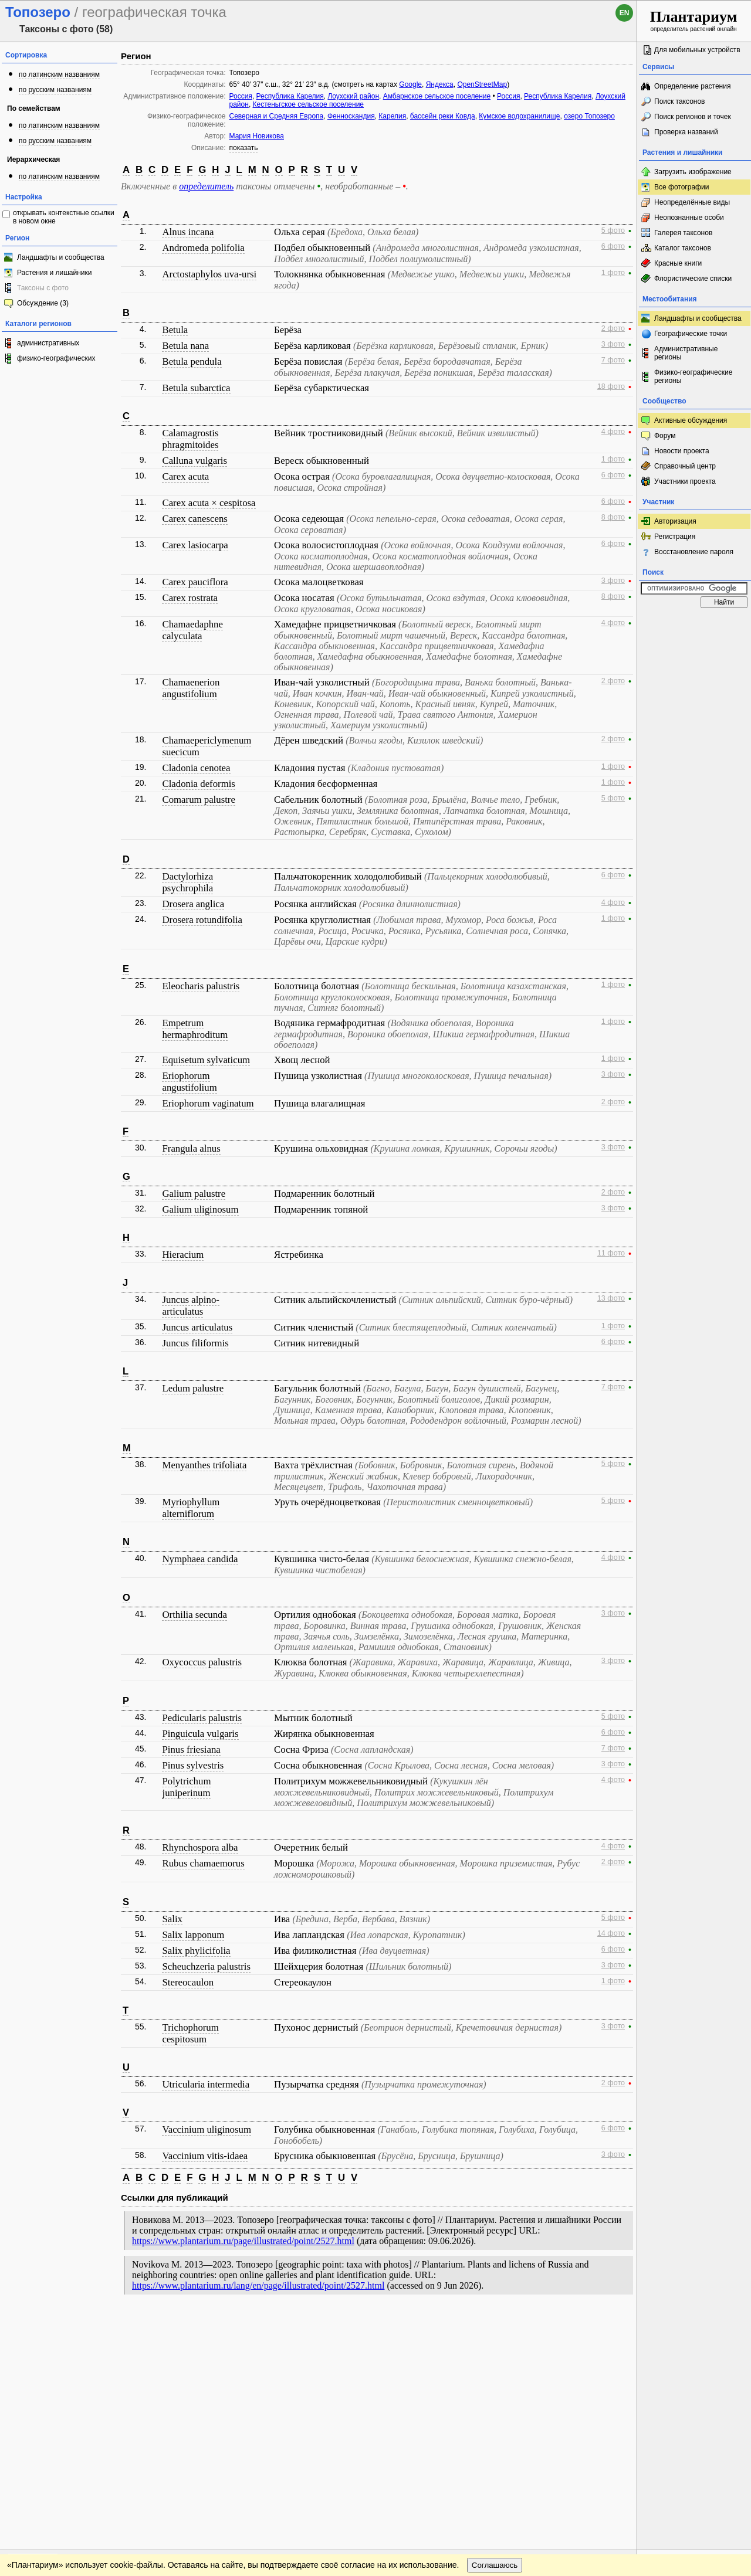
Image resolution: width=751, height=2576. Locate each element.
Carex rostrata (190, 597)
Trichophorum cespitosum (190, 2033)
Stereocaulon (188, 1982)
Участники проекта (685, 481)
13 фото (611, 1298)
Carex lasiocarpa (195, 545)
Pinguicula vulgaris (200, 1733)
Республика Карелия (290, 96)
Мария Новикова (256, 136)
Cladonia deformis (198, 783)
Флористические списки (693, 278)
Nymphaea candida (200, 1558)
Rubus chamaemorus (203, 1863)
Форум (664, 436)
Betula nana (185, 345)
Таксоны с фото (43, 288)
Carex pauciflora (195, 582)
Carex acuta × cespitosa (208, 502)
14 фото (611, 1933)
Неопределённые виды (692, 202)
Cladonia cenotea (196, 767)
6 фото (613, 246)
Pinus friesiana (191, 1749)
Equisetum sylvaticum (206, 1059)
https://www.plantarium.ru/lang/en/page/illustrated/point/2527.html (258, 2285)
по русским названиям (55, 90)
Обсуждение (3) (43, 303)
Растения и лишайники (54, 273)
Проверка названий (686, 132)
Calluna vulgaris (194, 460)
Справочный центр (685, 466)
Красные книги (678, 263)
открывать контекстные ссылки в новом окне (63, 217)
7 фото (613, 360)
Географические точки (690, 334)
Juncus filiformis (195, 1343)
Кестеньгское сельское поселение (308, 104)
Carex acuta (185, 476)
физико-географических (56, 358)
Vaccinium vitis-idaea (205, 2155)
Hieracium (183, 1254)
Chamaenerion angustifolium (190, 688)
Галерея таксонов (683, 233)
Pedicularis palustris (202, 1717)
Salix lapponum (193, 1934)
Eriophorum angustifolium (189, 1081)
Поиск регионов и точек (692, 117)
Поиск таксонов (679, 101)
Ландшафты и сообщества (60, 257)
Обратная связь (89, 2325)
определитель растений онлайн (694, 20)
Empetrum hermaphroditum (195, 1028)
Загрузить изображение (693, 172)
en (625, 13)
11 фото (611, 1253)
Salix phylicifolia (196, 1950)
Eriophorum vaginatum (207, 1103)
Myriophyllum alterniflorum (190, 1507)
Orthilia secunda (194, 1614)
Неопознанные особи (689, 217)
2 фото (613, 328)
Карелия (392, 116)
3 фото (613, 344)
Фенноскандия (351, 116)
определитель (206, 186)
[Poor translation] (43, 2410)
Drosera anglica (193, 903)
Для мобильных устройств (697, 50)
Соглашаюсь (495, 2348)
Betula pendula (191, 361)
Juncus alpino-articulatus (190, 1305)
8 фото (613, 517)
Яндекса (440, 84)
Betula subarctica (196, 387)
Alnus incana (188, 231)
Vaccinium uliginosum (206, 2129)
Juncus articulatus (197, 1327)
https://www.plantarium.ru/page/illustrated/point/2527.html (243, 2241)
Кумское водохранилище (519, 116)
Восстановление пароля (693, 552)
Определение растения (692, 86)
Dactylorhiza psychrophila (187, 882)
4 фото (613, 431)
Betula (175, 329)
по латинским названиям (59, 74)
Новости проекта (681, 451)
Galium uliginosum (200, 1209)
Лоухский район (353, 96)
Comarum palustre (198, 799)
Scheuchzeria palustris (206, 1966)
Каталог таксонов (682, 248)
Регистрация (674, 536)
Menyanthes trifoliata (204, 1465)
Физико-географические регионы (693, 376)
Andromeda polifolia (203, 247)
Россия (240, 96)
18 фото (611, 386)
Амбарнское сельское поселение (436, 96)
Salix (172, 1919)
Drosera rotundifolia (202, 919)
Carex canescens (194, 518)
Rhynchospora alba (200, 1847)
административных (48, 343)
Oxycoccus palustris (202, 1662)
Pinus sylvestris (193, 1765)
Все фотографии (681, 187)
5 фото (613, 230)
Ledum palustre (193, 1388)
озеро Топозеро (589, 116)
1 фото (613, 273)
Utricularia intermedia (205, 2084)
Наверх (619, 2325)
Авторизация (675, 521)
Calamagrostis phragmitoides (190, 438)
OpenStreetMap (482, 84)
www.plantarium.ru (694, 2324)
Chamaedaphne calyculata (192, 630)
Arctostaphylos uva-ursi (209, 274)
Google (410, 84)
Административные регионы (686, 353)
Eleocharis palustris (200, 986)
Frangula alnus (191, 1148)
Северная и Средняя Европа (276, 116)
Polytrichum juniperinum (186, 1787)
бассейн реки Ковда (442, 116)
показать (243, 148)
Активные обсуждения (690, 420)
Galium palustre (193, 1193)
